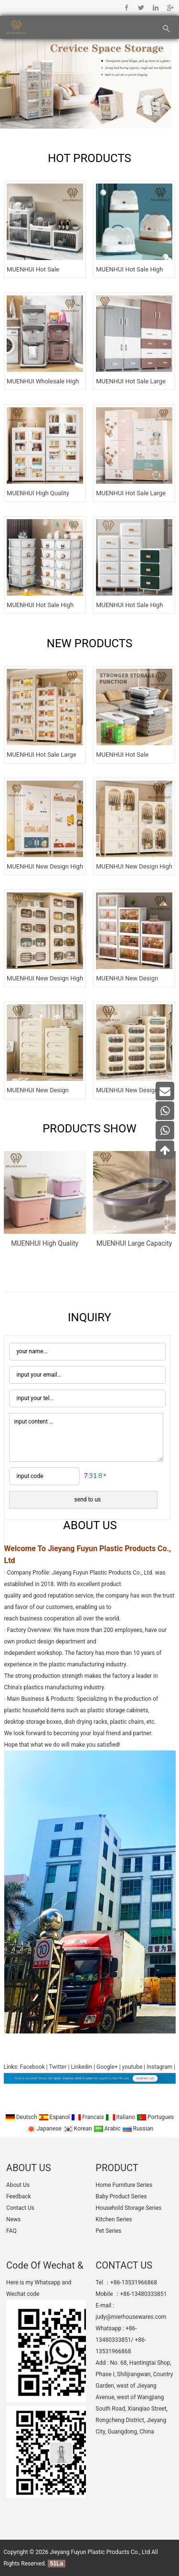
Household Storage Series (128, 2208)
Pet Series (108, 2231)
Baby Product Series (121, 2196)
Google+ (170, 7)
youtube (132, 2067)
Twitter (141, 7)
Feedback (18, 2196)
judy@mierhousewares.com (130, 2317)
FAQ (11, 2231)
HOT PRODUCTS (89, 158)
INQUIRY (89, 1317)
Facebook (127, 7)
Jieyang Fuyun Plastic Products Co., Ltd (100, 2552)
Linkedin (155, 7)
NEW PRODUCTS (89, 643)
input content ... (86, 1437)
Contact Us (20, 2208)
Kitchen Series (113, 2219)
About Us (18, 2185)
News (13, 2219)
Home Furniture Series (123, 2185)
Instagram (159, 2067)
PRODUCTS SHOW (89, 1128)
